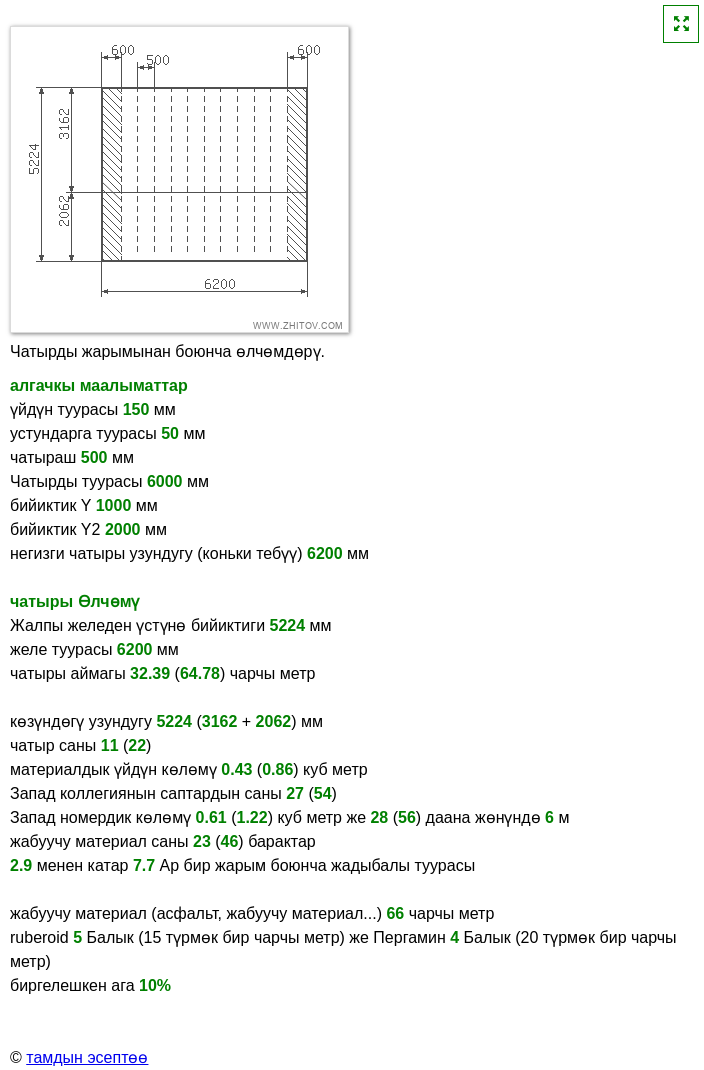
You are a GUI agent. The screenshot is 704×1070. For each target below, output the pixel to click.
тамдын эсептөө (87, 1057)
